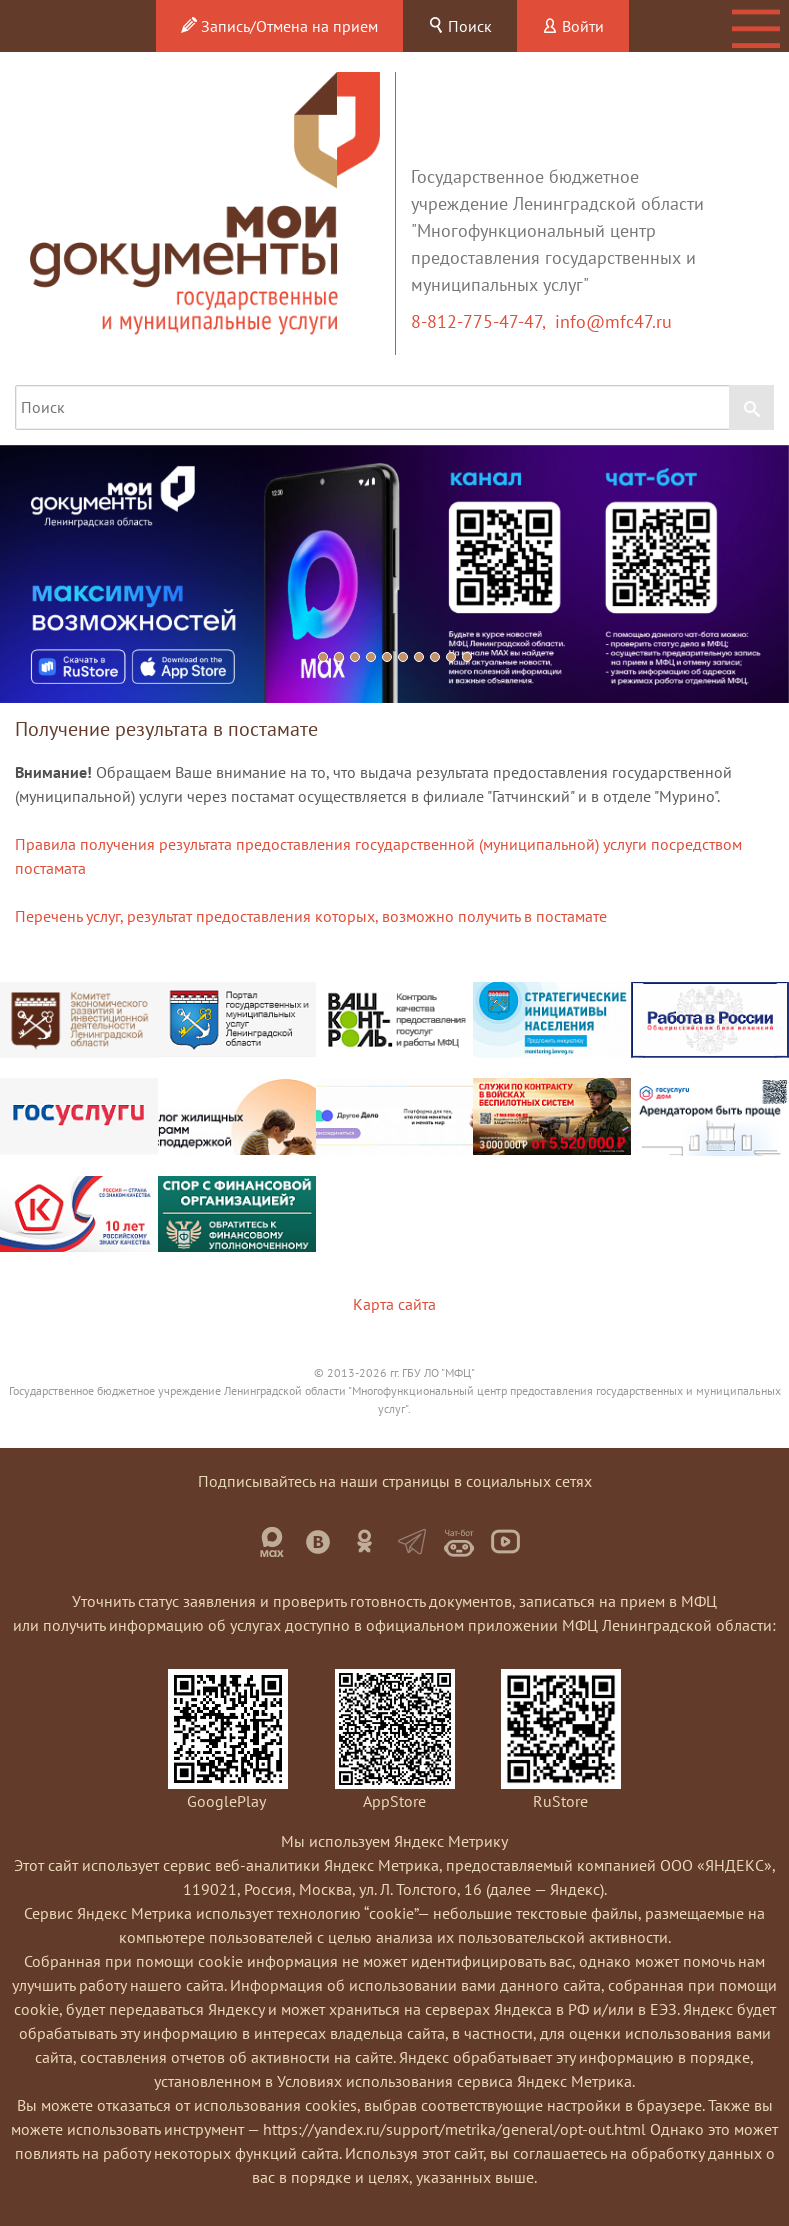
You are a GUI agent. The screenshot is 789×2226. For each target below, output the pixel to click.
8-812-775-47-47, (483, 321)
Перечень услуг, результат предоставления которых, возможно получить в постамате (311, 916)
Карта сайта (394, 1304)
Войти (573, 26)
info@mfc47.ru (613, 321)
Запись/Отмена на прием (279, 26)
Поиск (460, 26)
